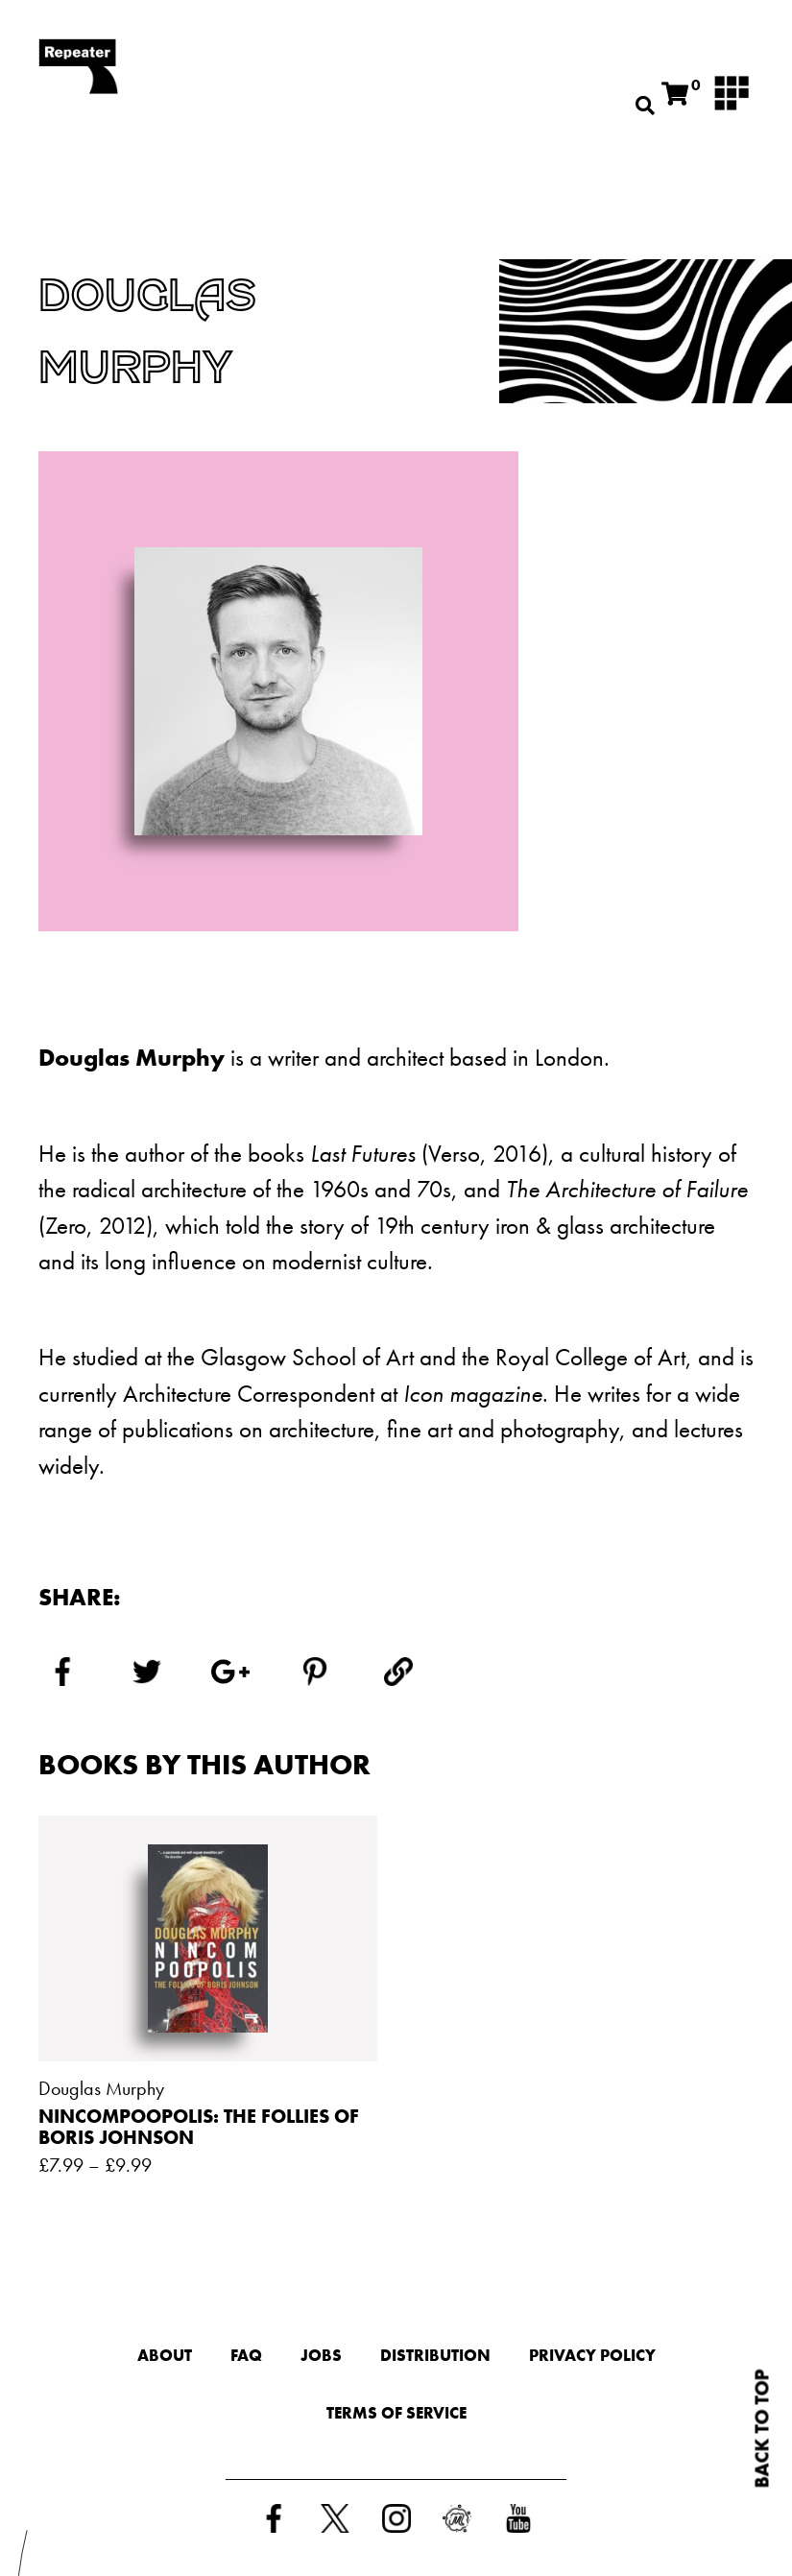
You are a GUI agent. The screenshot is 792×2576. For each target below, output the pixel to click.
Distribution (435, 2355)
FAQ (246, 2355)
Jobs (321, 2355)
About (164, 2355)
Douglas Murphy (101, 2088)
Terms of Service (396, 2412)
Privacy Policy (592, 2355)
